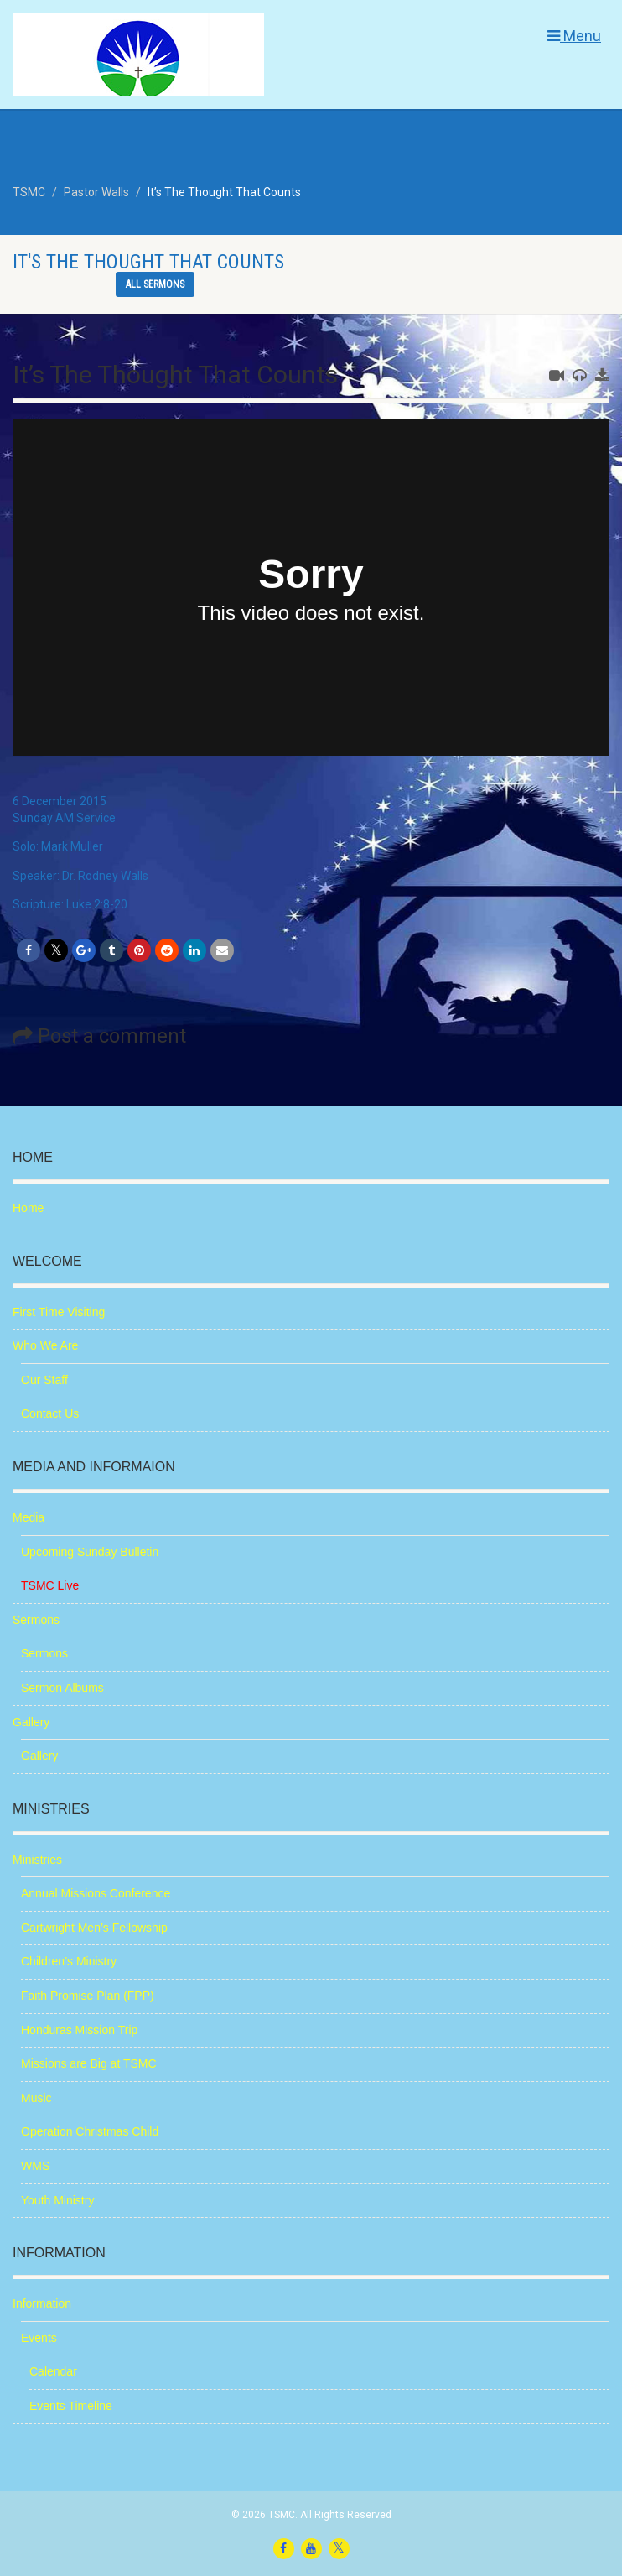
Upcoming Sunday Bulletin (89, 1552)
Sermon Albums (62, 1687)
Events (39, 2337)
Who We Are (45, 1345)
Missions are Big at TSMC (89, 2063)
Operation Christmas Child (89, 2131)
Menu (574, 35)
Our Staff (44, 1380)
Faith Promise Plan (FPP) (87, 1995)
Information (42, 2303)
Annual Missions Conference (95, 1893)
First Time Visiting (59, 1312)
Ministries (37, 1859)
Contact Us (50, 1413)
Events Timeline (70, 2405)
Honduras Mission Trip (79, 2030)
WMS (35, 2166)
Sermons (36, 1619)
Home (28, 1208)
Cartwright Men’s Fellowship (94, 1927)
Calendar (53, 2371)
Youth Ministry (57, 2200)
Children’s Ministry (69, 1961)
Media (28, 1517)
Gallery (31, 1722)
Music (36, 2098)
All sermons (155, 284)
